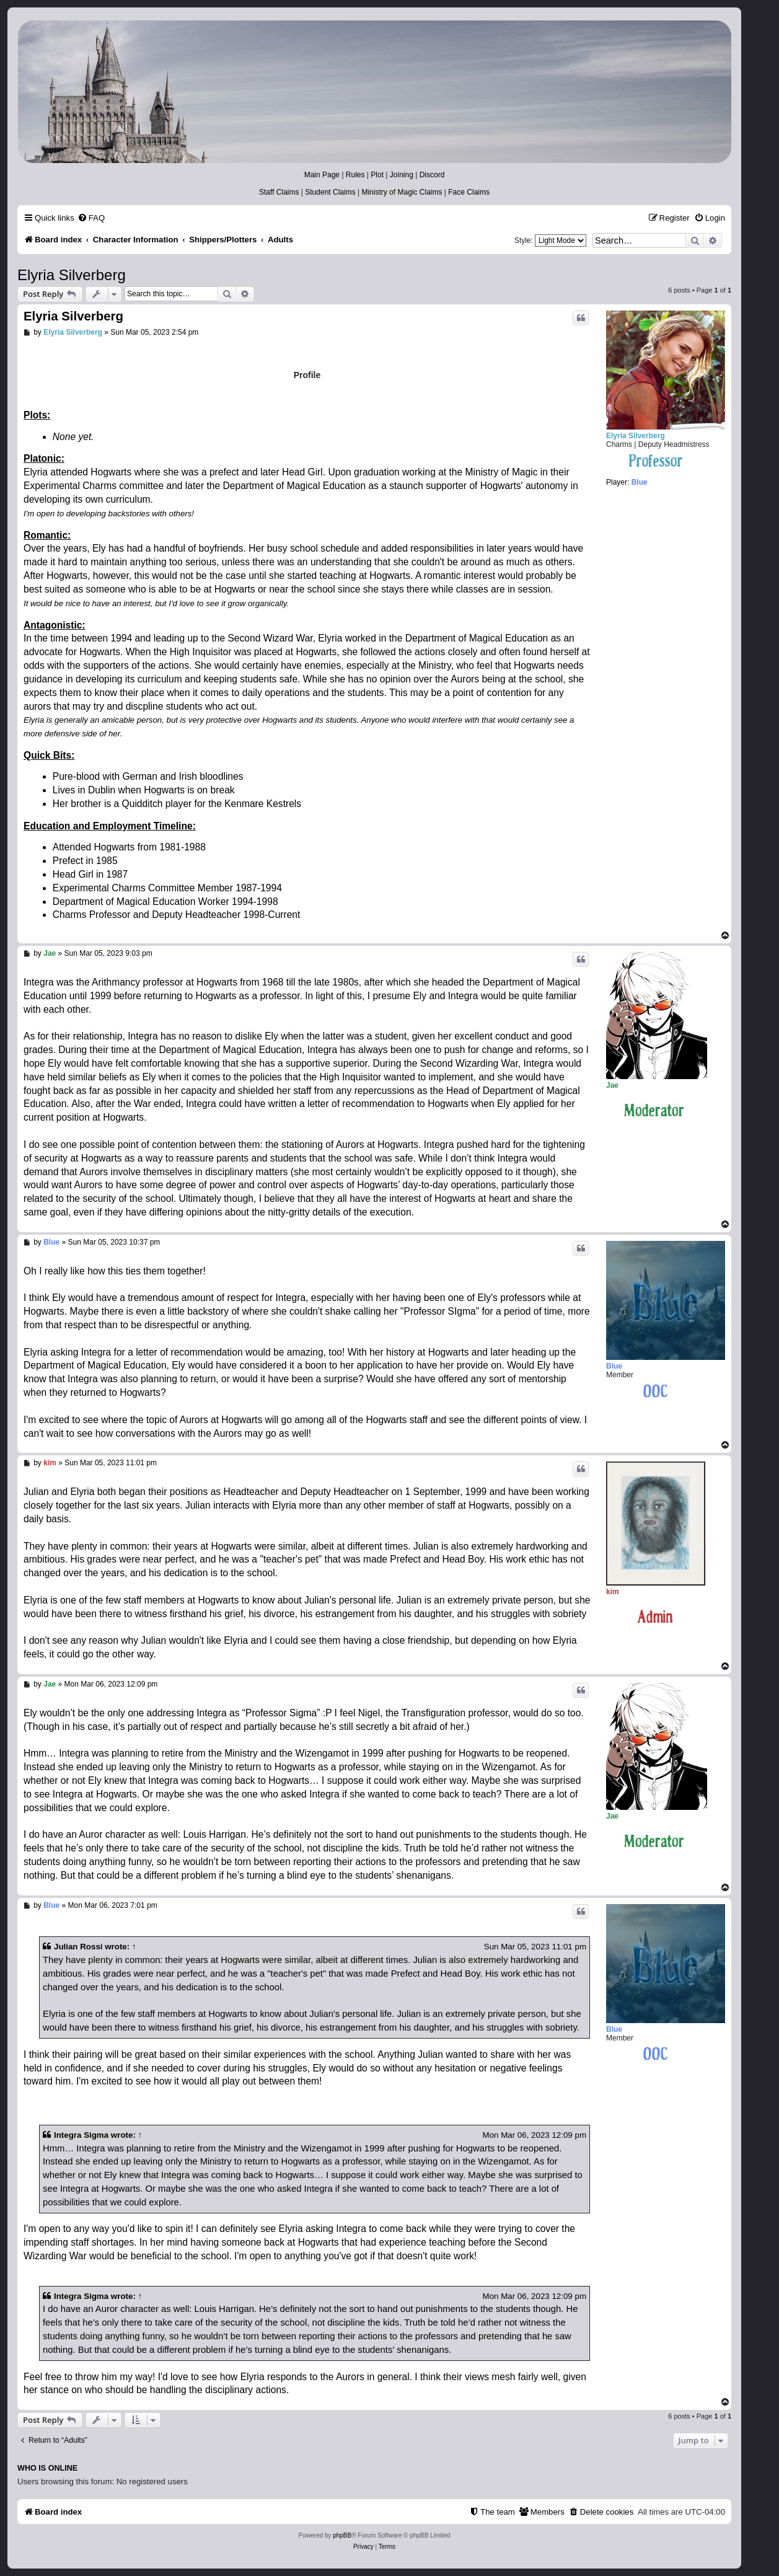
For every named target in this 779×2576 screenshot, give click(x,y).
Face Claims (469, 192)
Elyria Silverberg (71, 275)
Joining (401, 174)
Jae (612, 1085)
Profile (307, 375)
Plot (377, 174)
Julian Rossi (78, 1946)
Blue (614, 1366)
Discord (432, 174)
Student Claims (330, 192)
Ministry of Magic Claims (401, 192)
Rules (355, 174)
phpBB (342, 2535)
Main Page (322, 174)
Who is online (47, 2468)
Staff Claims (279, 192)
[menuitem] (91, 218)
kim (612, 1591)
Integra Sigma (81, 2135)
